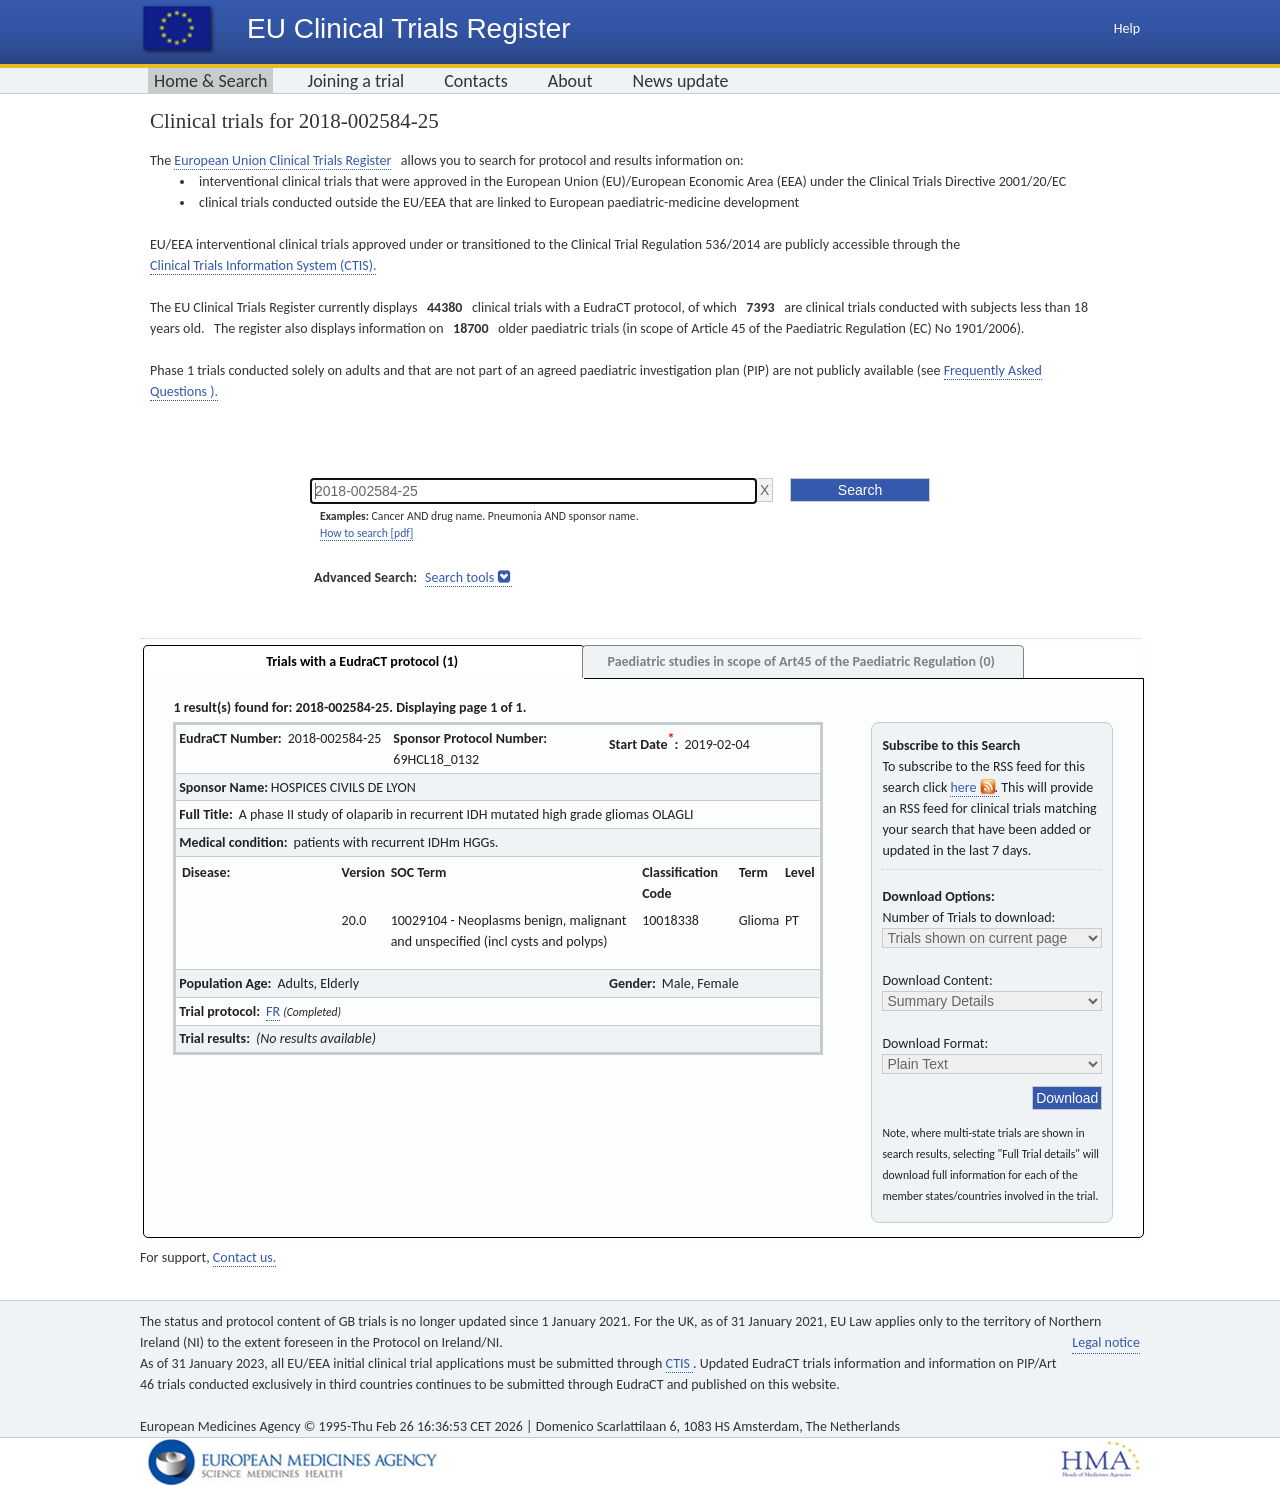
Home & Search (210, 81)
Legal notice (1106, 1342)
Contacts (476, 81)
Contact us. (244, 1257)
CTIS (679, 1363)
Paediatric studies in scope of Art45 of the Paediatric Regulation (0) (800, 661)
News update (681, 81)
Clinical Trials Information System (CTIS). (263, 265)
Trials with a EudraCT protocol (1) (362, 661)
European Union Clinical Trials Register (282, 160)
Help (1127, 28)
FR (273, 1011)
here (974, 787)
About (570, 81)
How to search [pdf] (366, 533)
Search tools (459, 577)
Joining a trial (355, 81)
